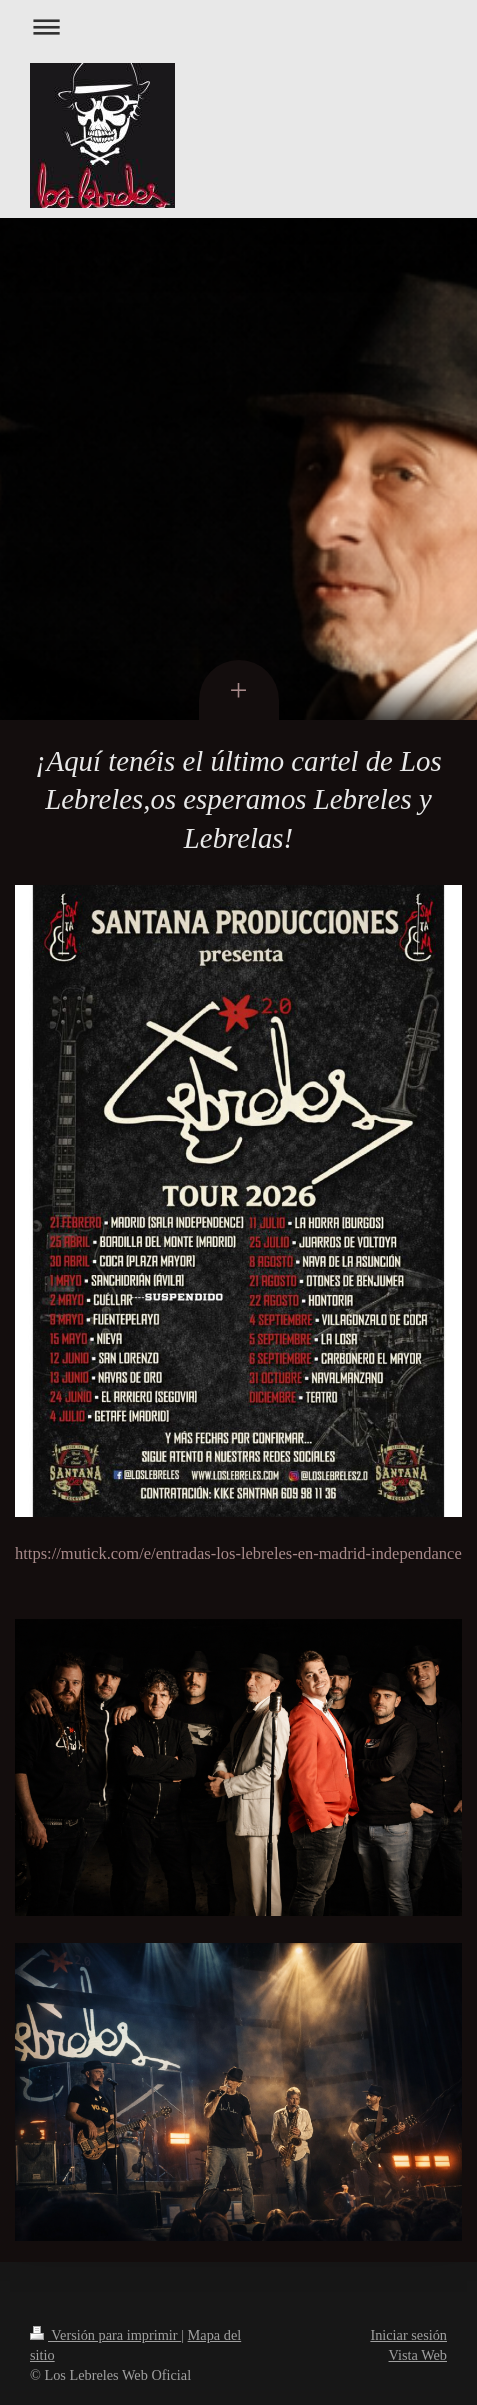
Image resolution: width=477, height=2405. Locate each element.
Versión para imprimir (105, 2335)
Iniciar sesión (408, 2335)
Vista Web (418, 2355)
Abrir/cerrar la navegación (238, 26)
